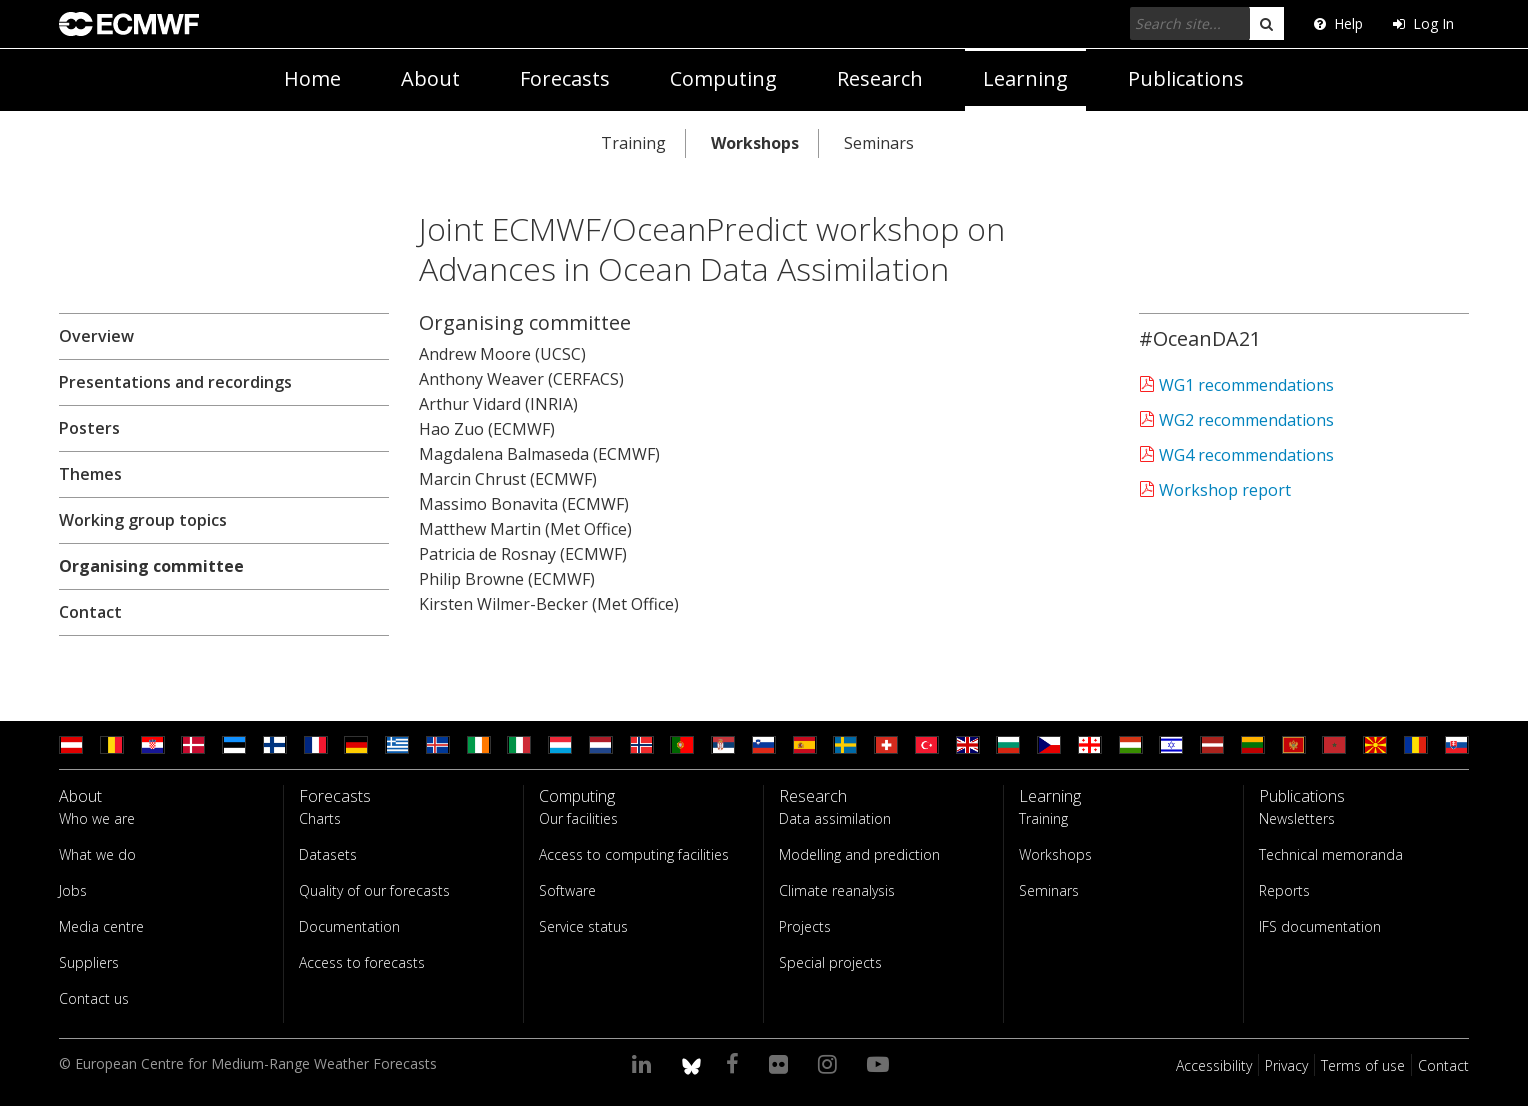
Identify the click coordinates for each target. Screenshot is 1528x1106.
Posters (89, 428)
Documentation (349, 926)
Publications (1186, 78)
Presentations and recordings (175, 382)
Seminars (879, 143)
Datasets (328, 854)
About (430, 78)
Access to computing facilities (634, 854)
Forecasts (565, 78)
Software (567, 890)
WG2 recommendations (1244, 420)
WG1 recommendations (1244, 385)
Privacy (1286, 1065)
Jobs (73, 890)
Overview (96, 336)
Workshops (755, 143)
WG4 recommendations (1244, 455)
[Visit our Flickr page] (781, 1063)
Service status (583, 926)
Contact (90, 612)
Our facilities (578, 818)
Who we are (97, 818)
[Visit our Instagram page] (830, 1063)
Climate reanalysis (837, 890)
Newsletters (1297, 818)
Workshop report (1223, 490)
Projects (805, 926)
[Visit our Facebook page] (735, 1063)
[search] (1266, 23)
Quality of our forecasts (374, 890)
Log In (1423, 23)
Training (633, 143)
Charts (320, 818)
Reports (1284, 890)
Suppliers (89, 962)
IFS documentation (1320, 926)
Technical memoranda (1331, 854)
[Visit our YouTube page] (881, 1063)
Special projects (830, 962)
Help (1338, 23)
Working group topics (143, 520)
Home (312, 78)
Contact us (94, 998)
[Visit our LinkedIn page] (644, 1063)
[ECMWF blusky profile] (691, 1063)
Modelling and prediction (859, 854)
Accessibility (1214, 1065)
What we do (97, 854)
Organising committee (151, 566)
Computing (723, 78)
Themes (90, 474)
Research (880, 78)
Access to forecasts (362, 962)
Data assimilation (835, 818)
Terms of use (1363, 1065)
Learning (1025, 78)
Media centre (101, 926)
